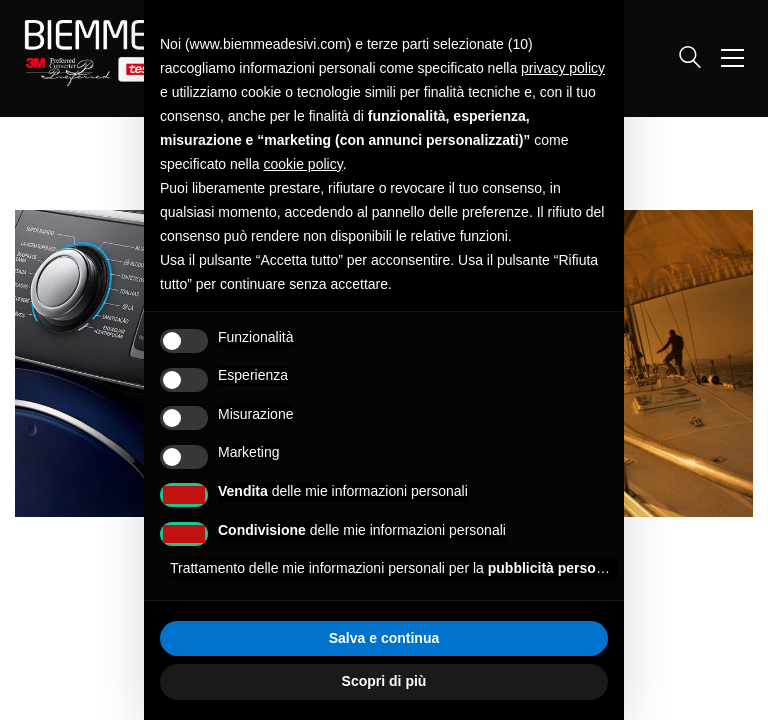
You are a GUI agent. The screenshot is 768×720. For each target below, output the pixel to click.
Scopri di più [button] (384, 681)
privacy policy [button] (563, 68)
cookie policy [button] (303, 164)
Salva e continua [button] (384, 638)
